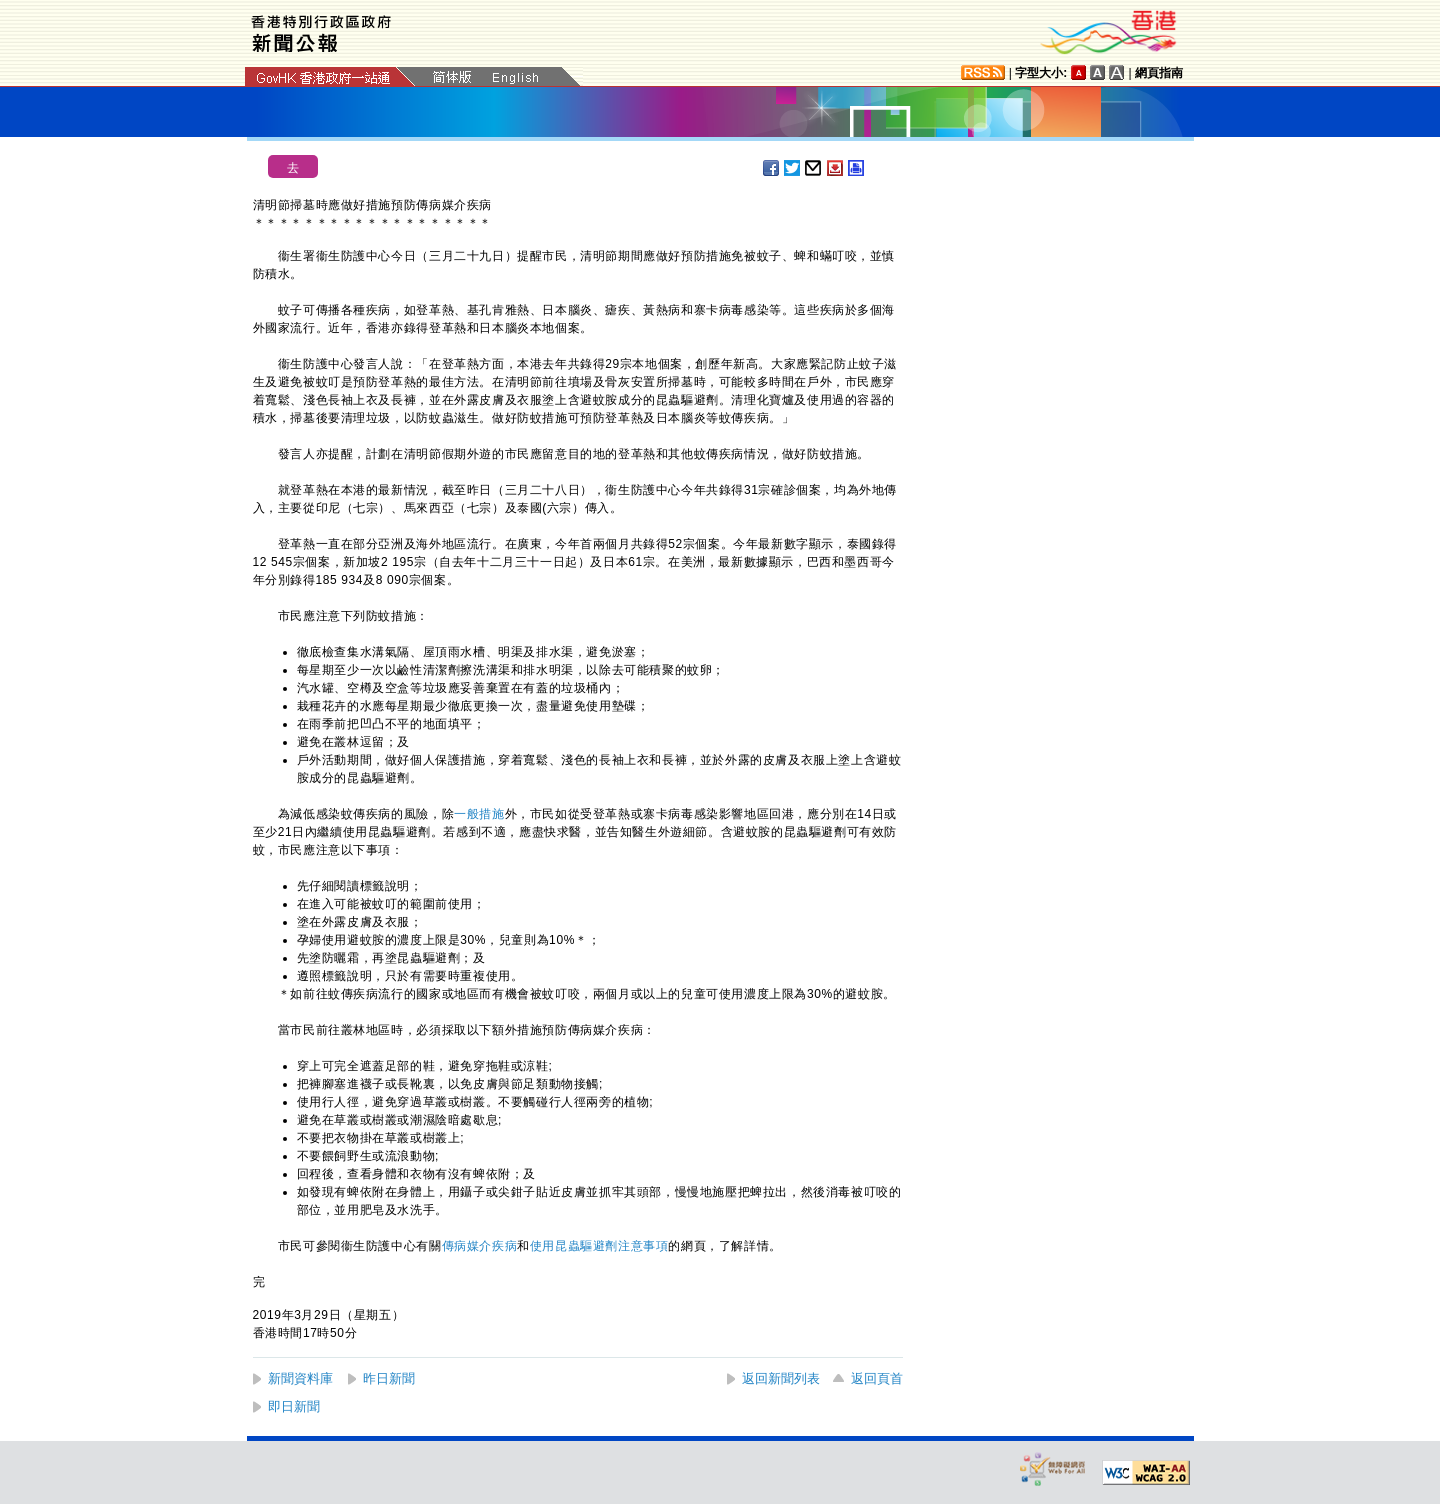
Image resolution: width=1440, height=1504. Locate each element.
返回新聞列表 (781, 1378)
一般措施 (479, 814)
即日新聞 (294, 1406)
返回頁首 (877, 1378)
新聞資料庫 (300, 1378)
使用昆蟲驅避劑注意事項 (599, 1246)
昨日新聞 (389, 1378)
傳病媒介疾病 (480, 1246)
